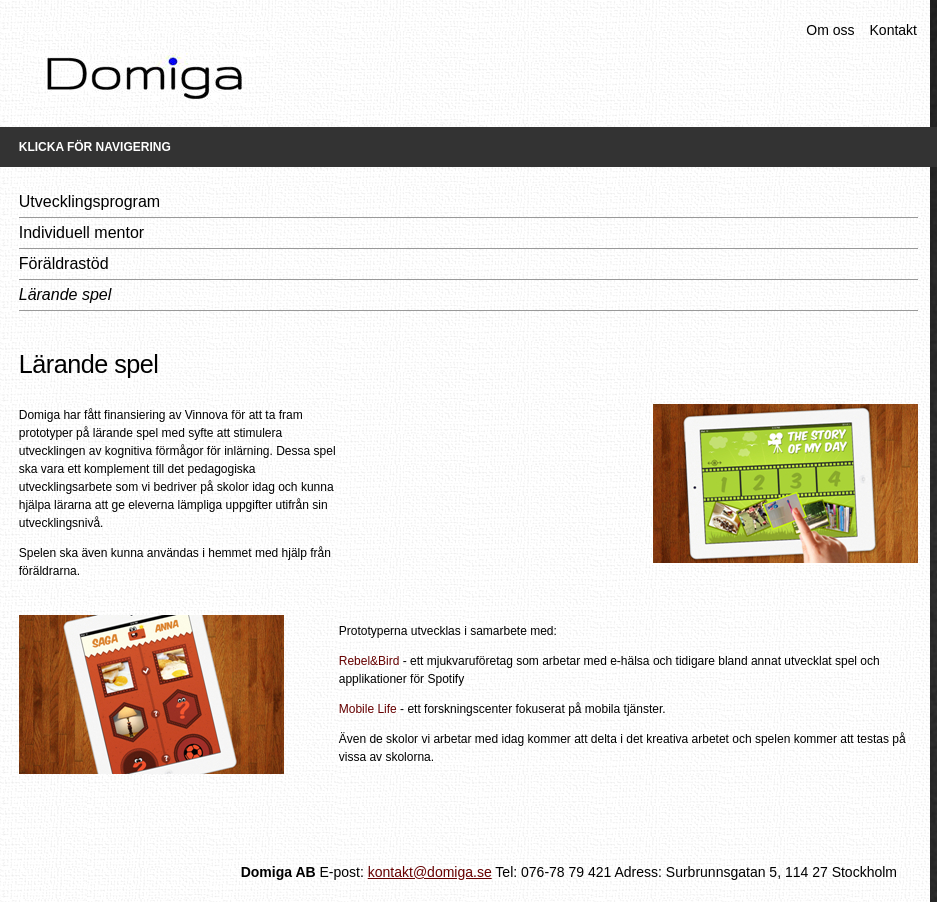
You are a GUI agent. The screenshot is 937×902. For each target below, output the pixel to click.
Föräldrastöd (64, 263)
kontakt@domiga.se (430, 872)
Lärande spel (65, 294)
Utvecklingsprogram (89, 201)
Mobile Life (368, 709)
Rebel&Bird (369, 661)
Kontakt (893, 30)
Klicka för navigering (95, 147)
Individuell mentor (81, 232)
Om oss (830, 30)
